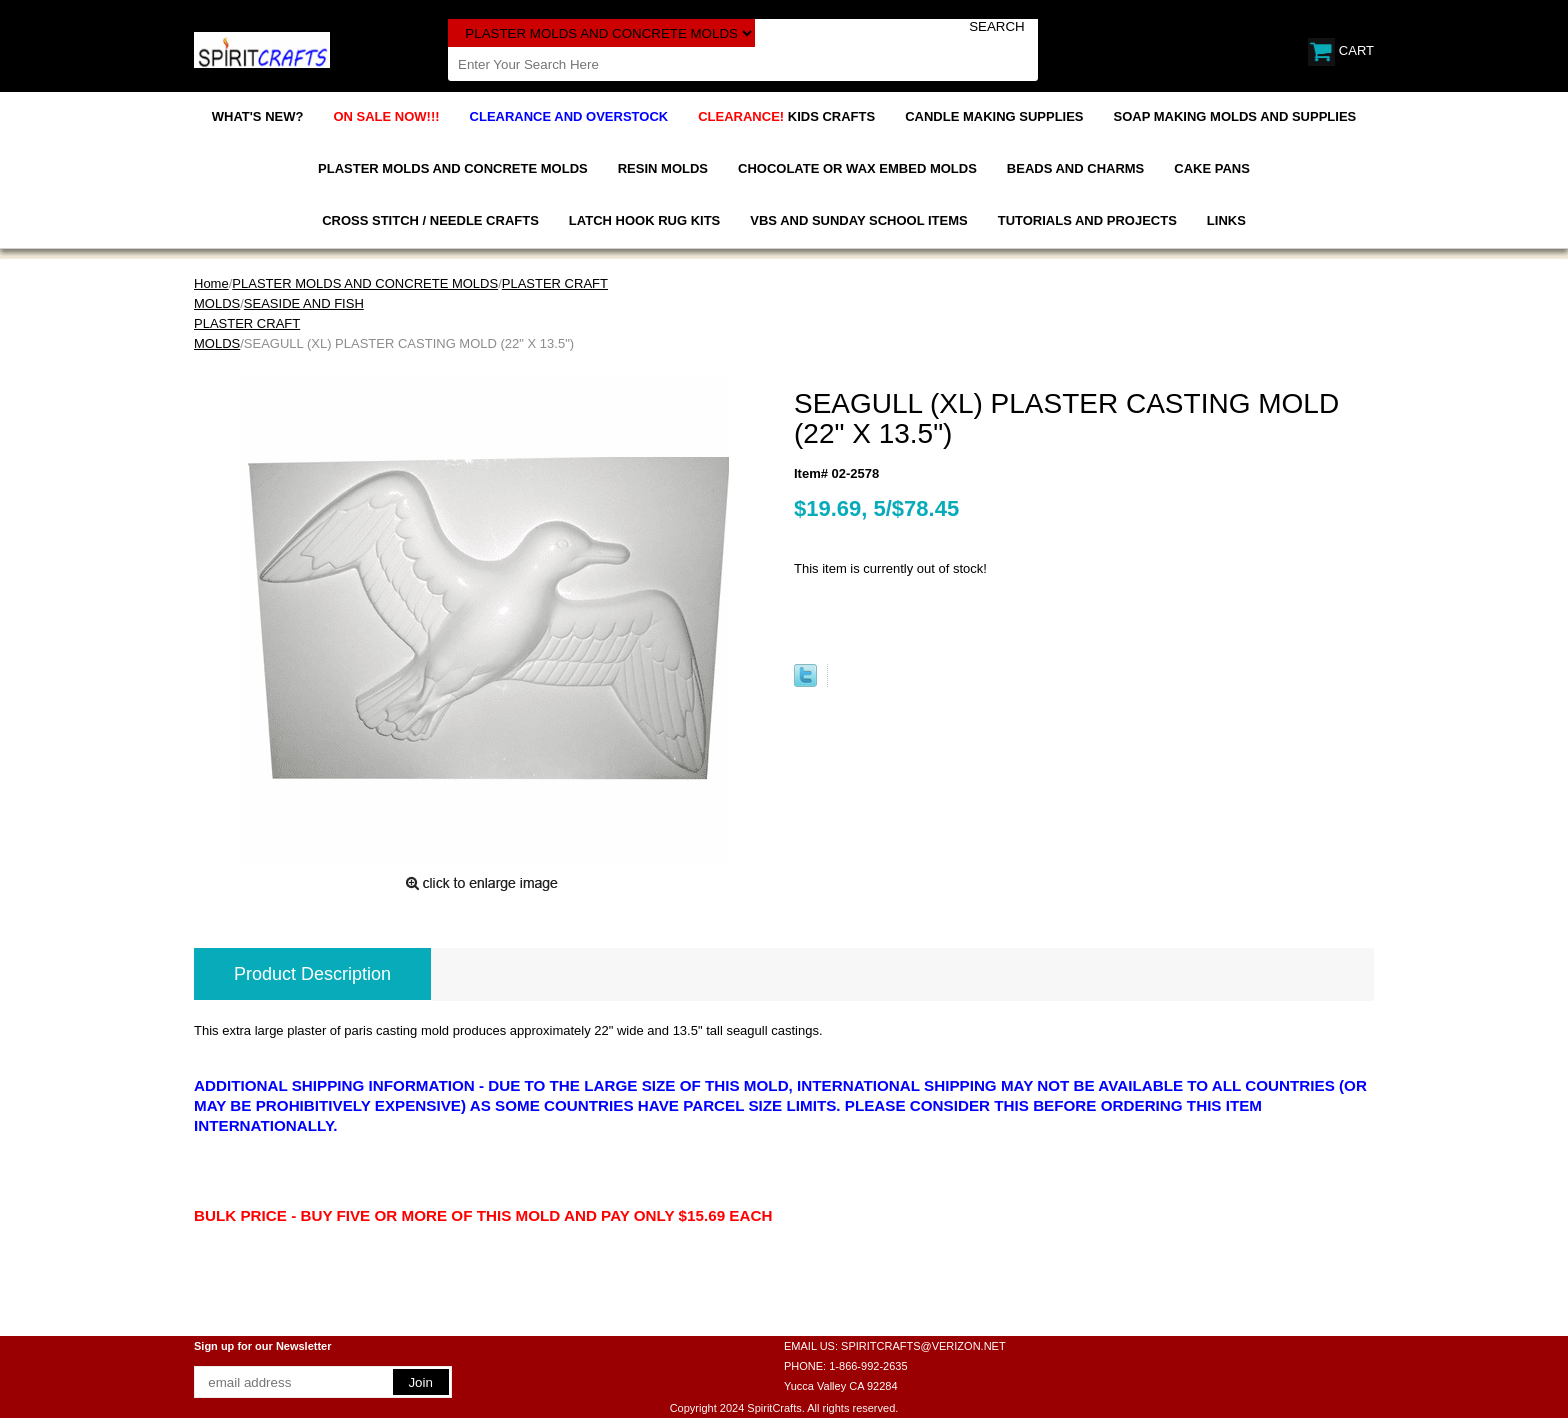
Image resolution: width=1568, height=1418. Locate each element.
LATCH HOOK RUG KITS (644, 220)
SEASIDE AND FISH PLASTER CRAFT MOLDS (279, 323)
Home (211, 283)
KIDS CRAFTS (786, 116)
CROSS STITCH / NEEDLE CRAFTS (430, 220)
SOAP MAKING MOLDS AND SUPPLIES (1235, 116)
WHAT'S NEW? (258, 116)
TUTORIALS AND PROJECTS (1087, 220)
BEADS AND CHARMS (1075, 168)
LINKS (1226, 220)
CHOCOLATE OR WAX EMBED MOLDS (857, 168)
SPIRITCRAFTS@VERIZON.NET (923, 1346)
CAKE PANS (1212, 168)
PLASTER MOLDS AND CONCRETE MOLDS (453, 168)
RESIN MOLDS (663, 168)
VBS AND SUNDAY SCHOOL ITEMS (858, 220)
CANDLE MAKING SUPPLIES (994, 116)
